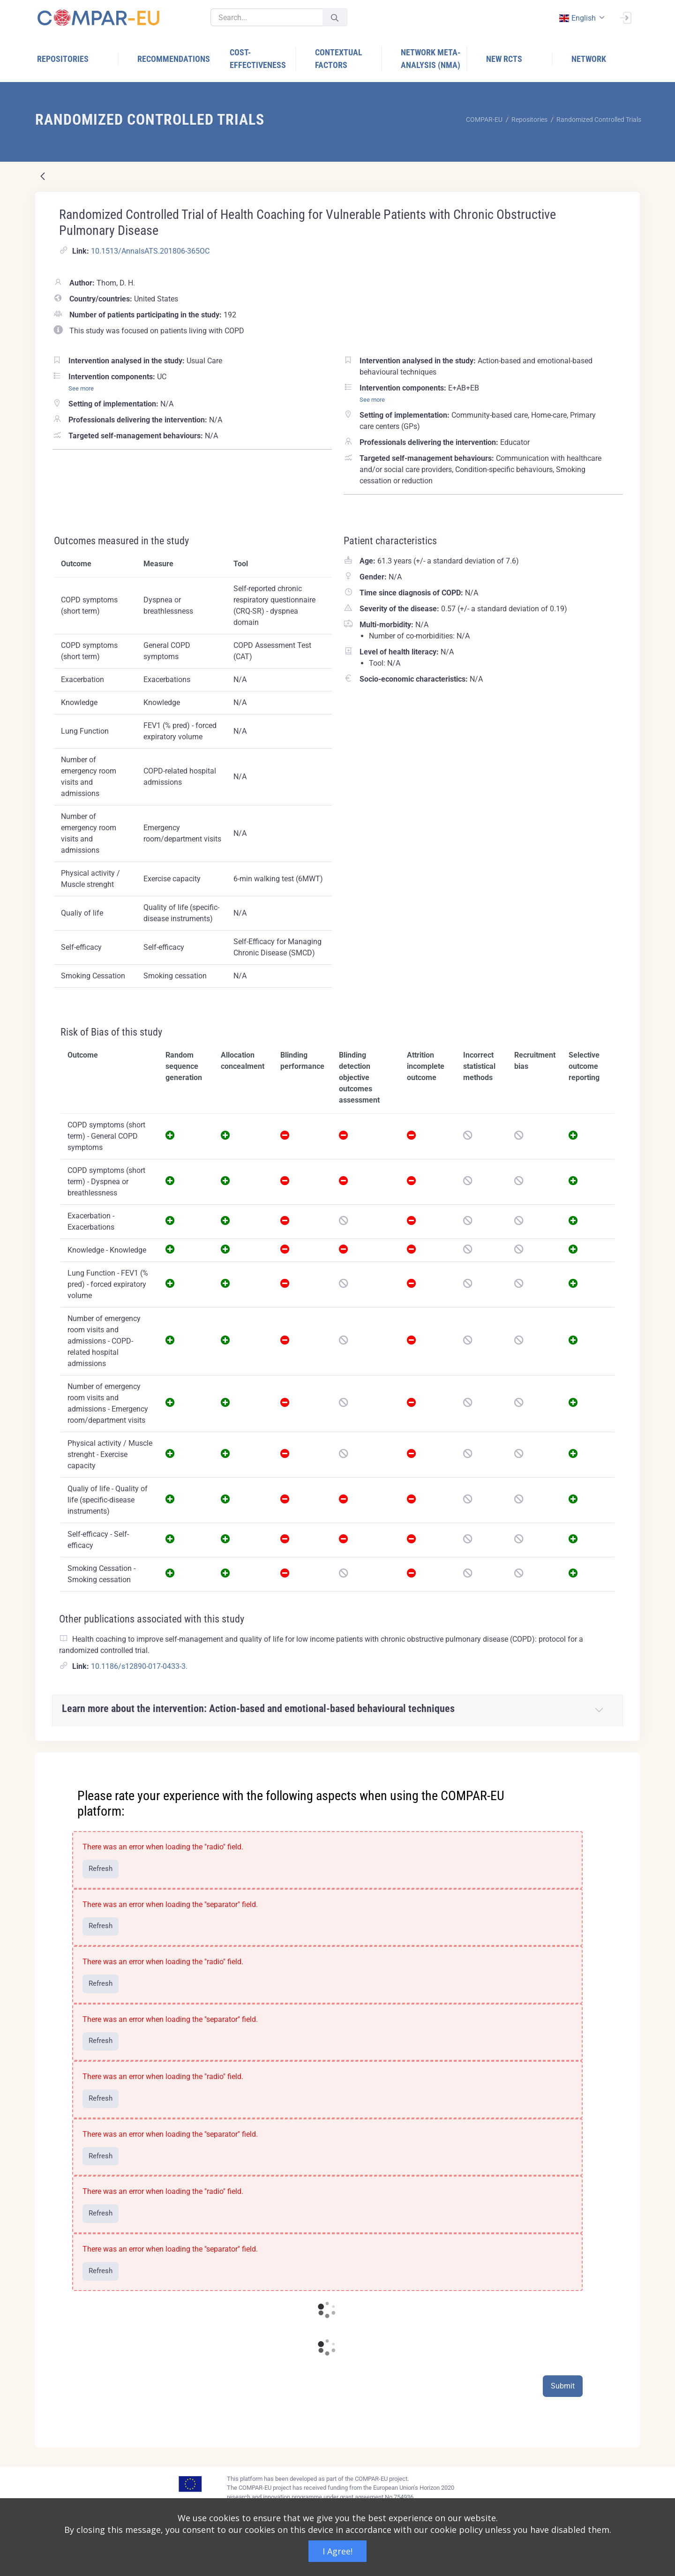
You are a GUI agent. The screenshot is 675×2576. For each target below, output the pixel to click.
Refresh (100, 1868)
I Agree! (337, 2551)
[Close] (626, 1760)
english (577, 18)
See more (81, 388)
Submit (563, 2385)
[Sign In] (625, 17)
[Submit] (335, 17)
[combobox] (580, 18)
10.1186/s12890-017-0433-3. (139, 1666)
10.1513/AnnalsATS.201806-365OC (150, 251)
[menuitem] (78, 59)
